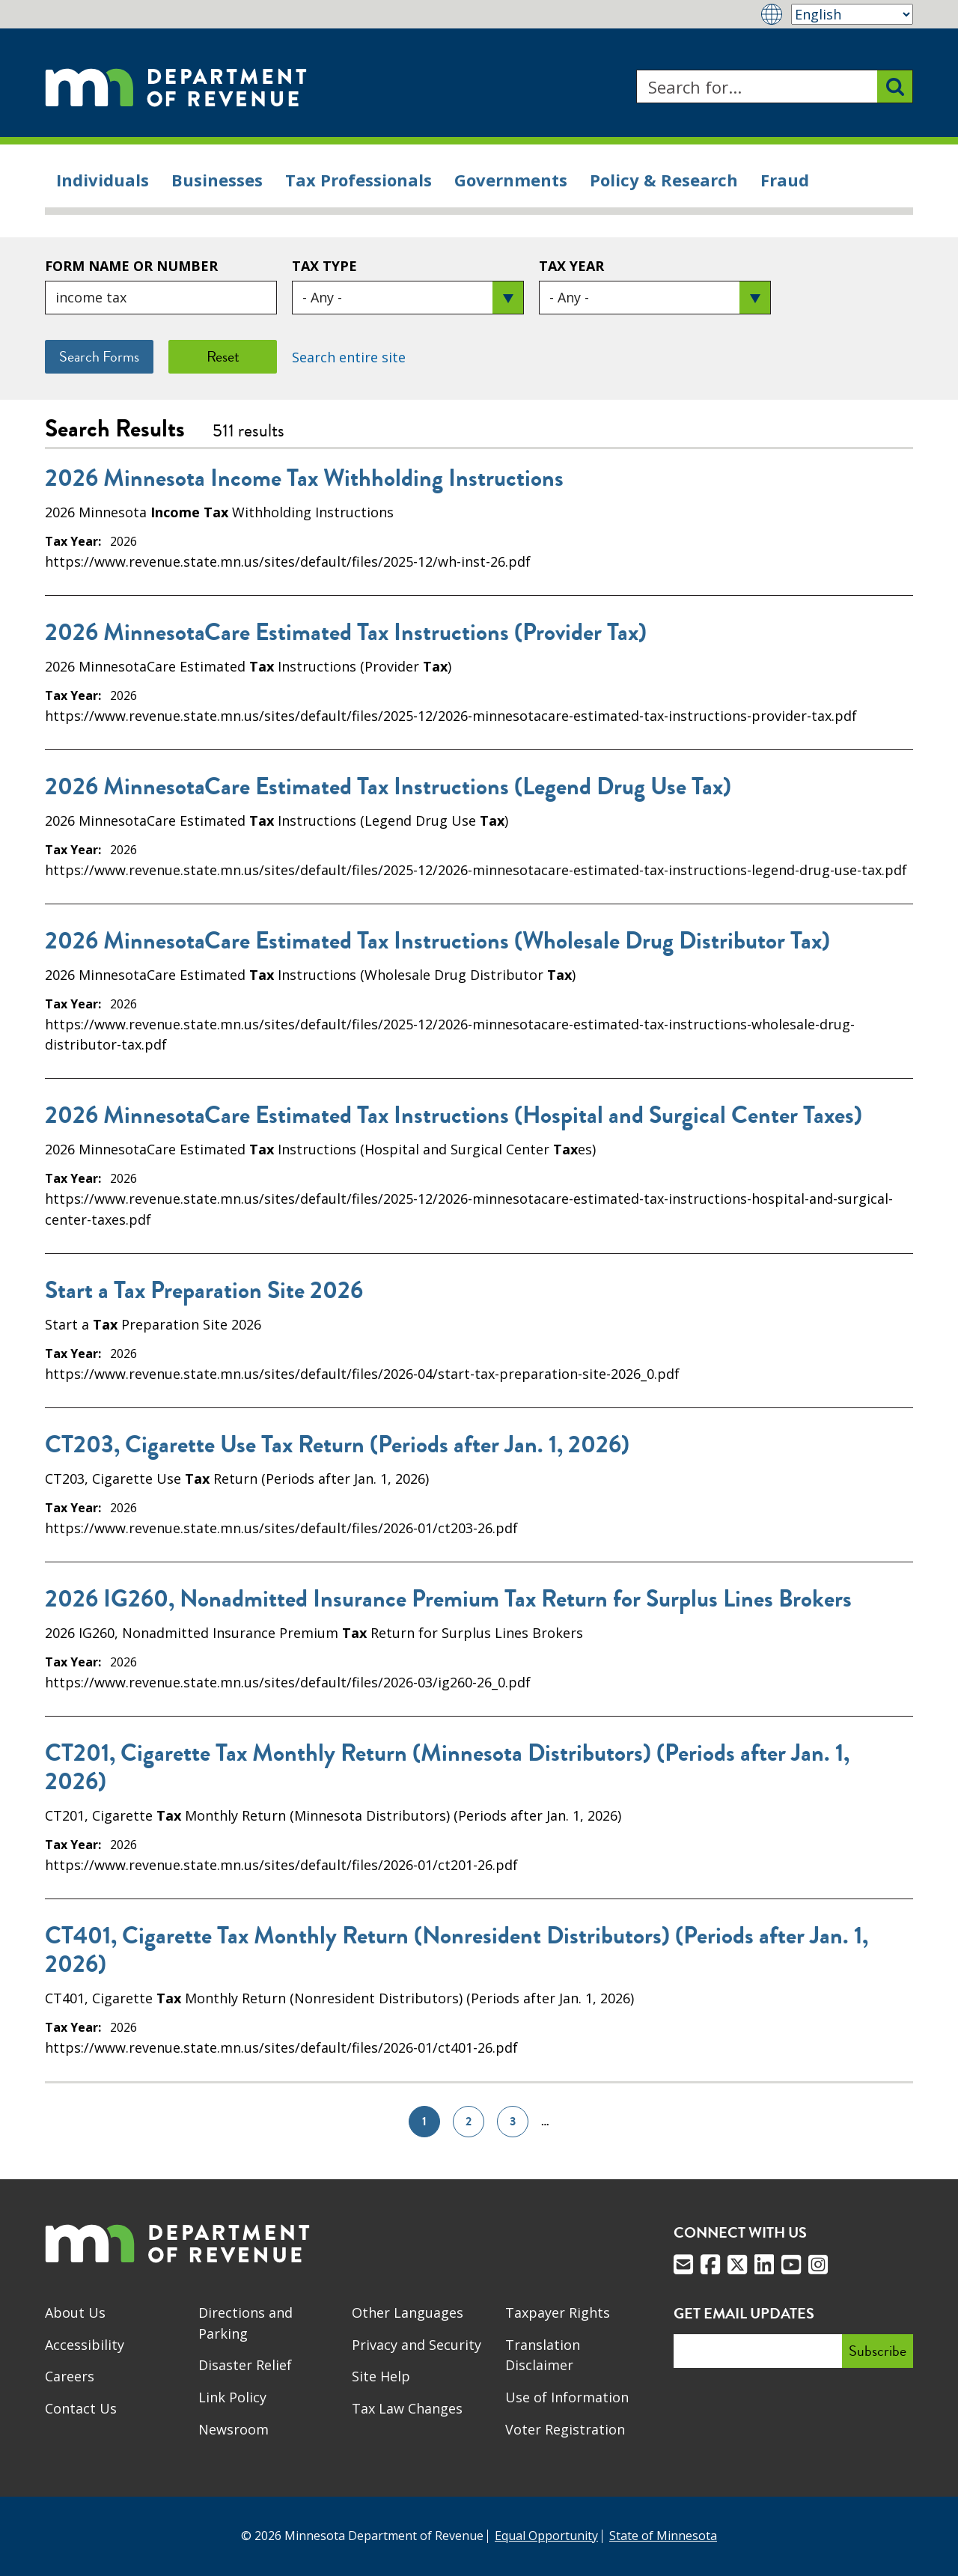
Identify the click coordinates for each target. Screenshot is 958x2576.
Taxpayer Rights (557, 2312)
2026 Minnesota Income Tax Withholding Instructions (304, 478)
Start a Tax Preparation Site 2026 (204, 1290)
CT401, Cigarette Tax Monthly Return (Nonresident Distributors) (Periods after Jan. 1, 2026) (456, 1950)
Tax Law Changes (407, 2408)
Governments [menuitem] (510, 179)
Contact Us (81, 2408)
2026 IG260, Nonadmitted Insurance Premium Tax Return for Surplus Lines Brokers (448, 1599)
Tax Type (324, 266)
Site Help (381, 2376)
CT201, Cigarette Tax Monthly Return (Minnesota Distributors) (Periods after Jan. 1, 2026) (447, 1767)
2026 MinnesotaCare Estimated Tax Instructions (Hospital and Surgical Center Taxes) (453, 1115)
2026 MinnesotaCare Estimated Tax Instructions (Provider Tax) (346, 632)
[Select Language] (852, 14)
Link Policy (232, 2397)
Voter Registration (565, 2429)
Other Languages (407, 2312)
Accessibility (84, 2345)
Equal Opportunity (546, 2535)
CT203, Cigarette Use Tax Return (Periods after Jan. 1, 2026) (337, 1445)
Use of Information (567, 2397)
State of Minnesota (663, 2535)
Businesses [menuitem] (217, 179)
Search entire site (349, 357)
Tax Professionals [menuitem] (358, 179)
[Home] (176, 86)
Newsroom (233, 2429)
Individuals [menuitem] (102, 179)
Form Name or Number (131, 266)
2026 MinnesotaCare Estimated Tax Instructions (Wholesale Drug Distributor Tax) (437, 941)
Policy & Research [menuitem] (664, 179)
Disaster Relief (245, 2365)
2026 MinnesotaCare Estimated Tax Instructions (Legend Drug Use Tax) (388, 787)
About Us (75, 2312)
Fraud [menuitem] (784, 179)
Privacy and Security (416, 2345)
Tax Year (571, 266)
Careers (69, 2376)
